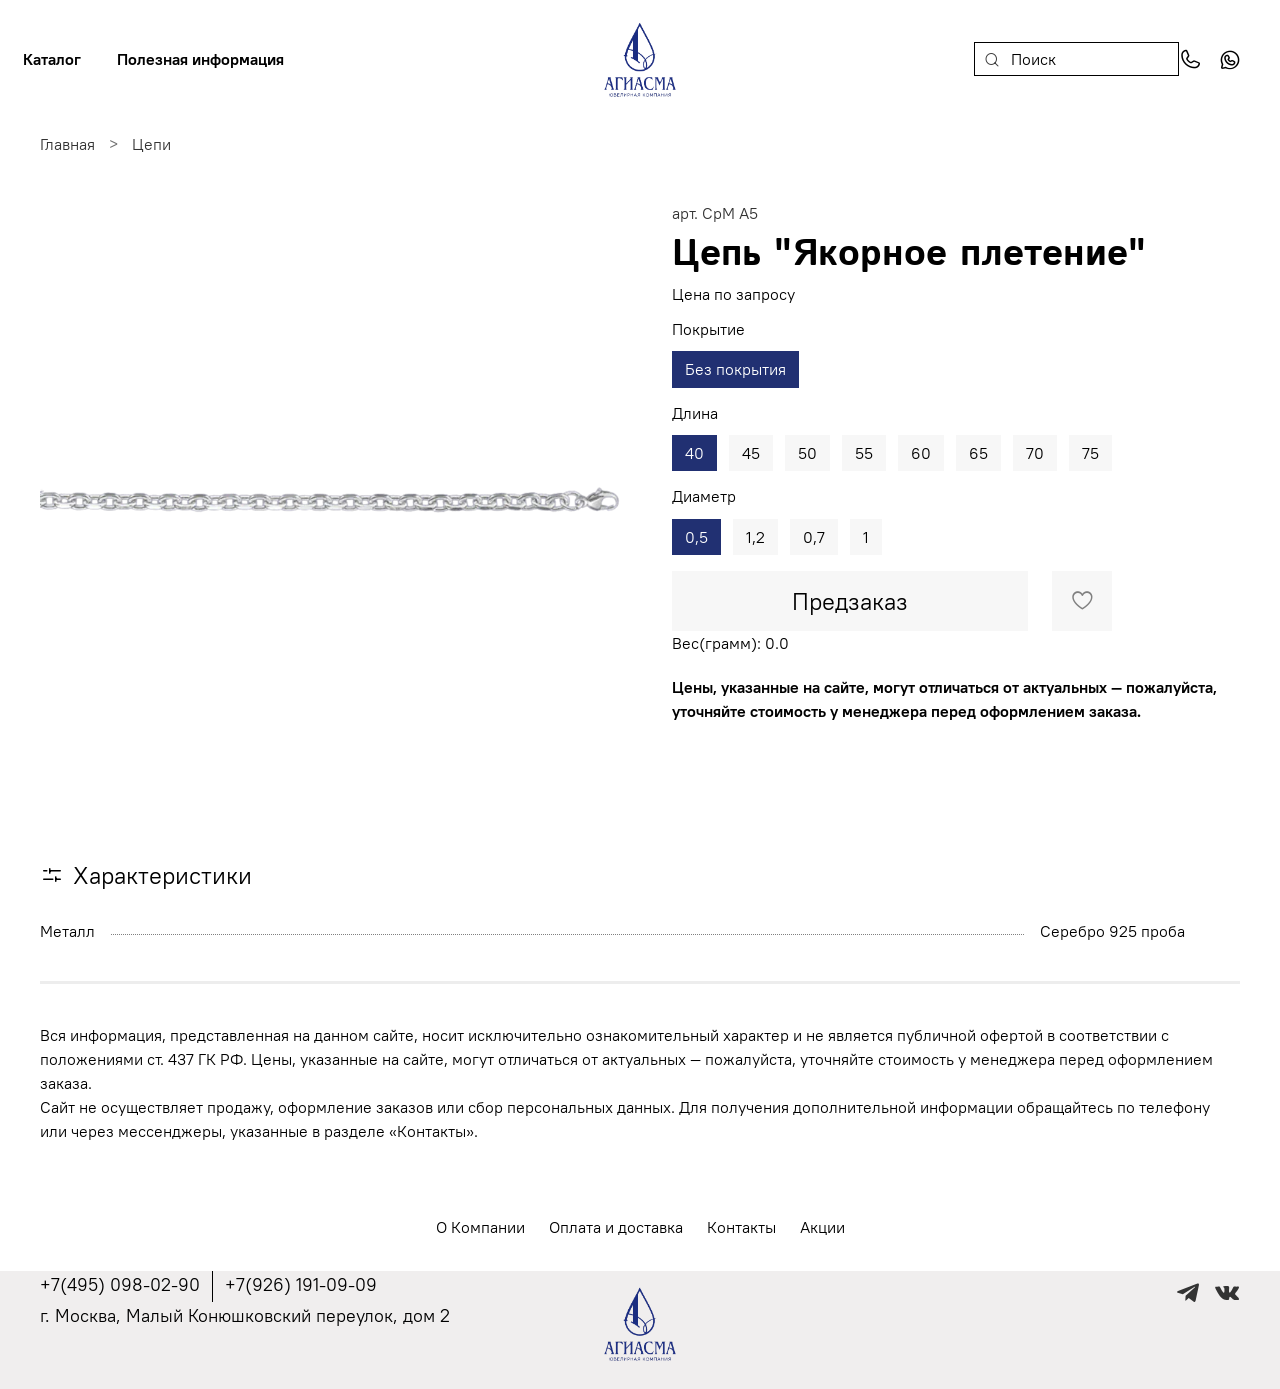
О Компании (480, 1227)
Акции (822, 1227)
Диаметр (704, 496)
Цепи (151, 144)
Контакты (741, 1227)
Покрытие (708, 329)
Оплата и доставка (616, 1227)
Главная (67, 144)
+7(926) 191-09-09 (301, 1284)
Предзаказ (850, 601)
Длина (695, 413)
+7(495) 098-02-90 (120, 1284)
